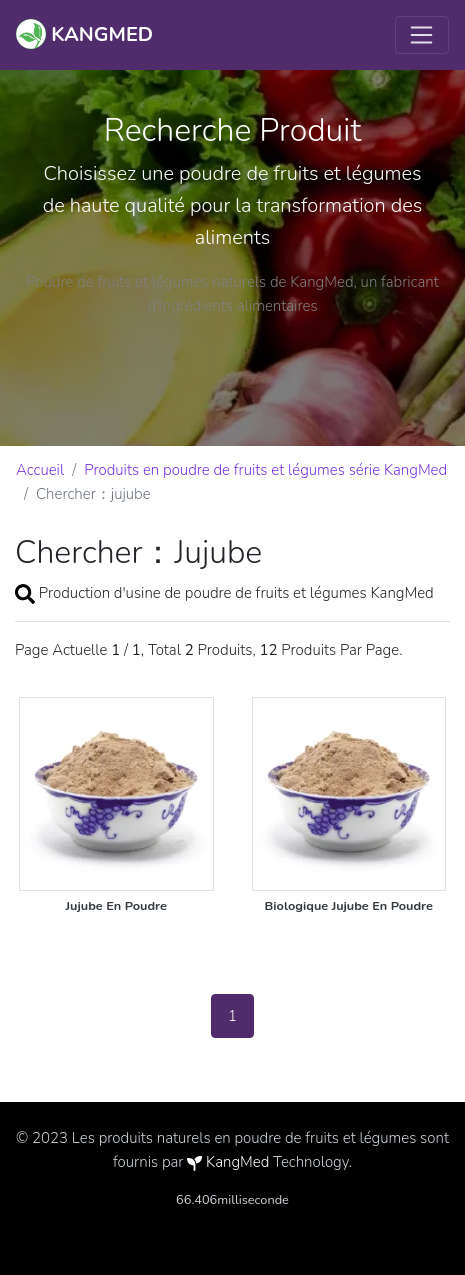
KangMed (237, 1162)
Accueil (40, 470)
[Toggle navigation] (422, 35)
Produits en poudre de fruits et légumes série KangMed (265, 470)
